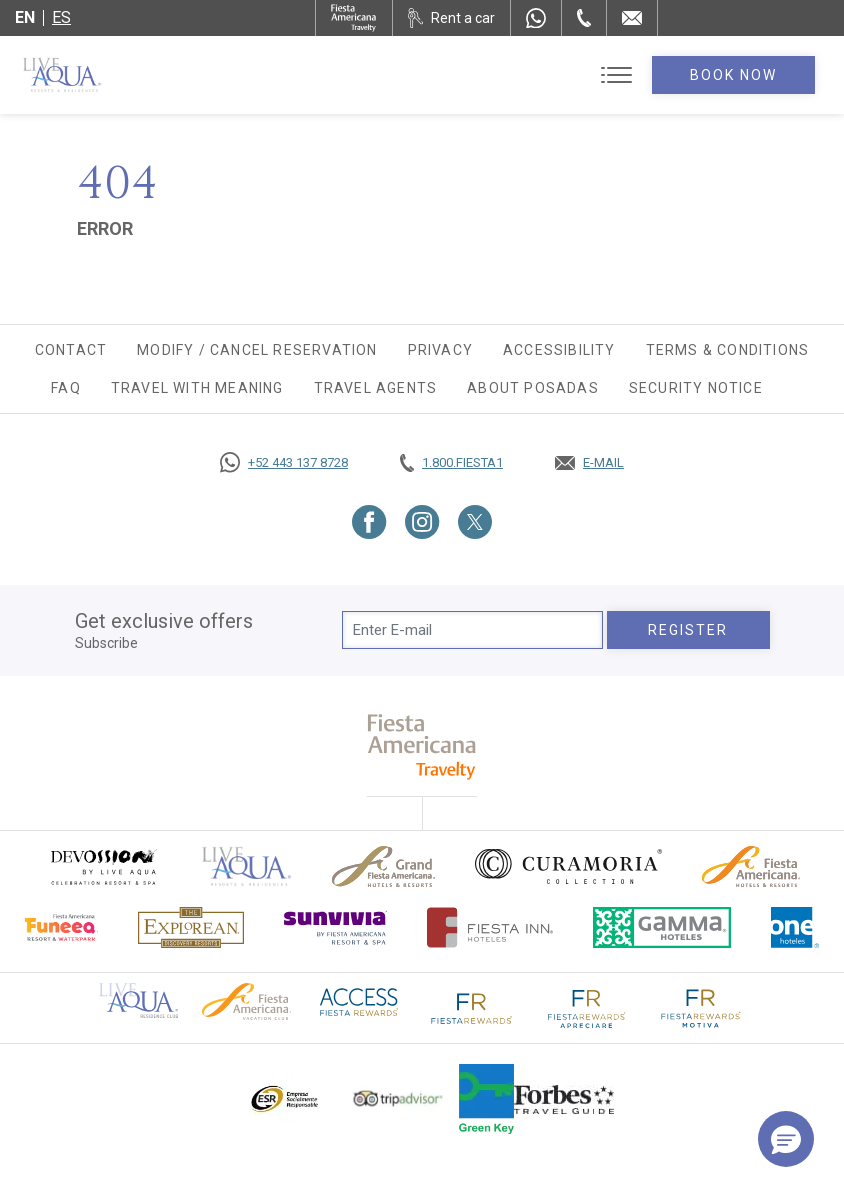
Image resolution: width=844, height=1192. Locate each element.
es (61, 17)
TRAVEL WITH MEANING (197, 388)
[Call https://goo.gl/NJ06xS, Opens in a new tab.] (284, 463)
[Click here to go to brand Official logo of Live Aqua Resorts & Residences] (247, 866)
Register (688, 630)
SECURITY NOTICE (696, 388)
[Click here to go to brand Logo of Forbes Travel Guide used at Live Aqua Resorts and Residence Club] (564, 1099)
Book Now (734, 75)
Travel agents (376, 388)
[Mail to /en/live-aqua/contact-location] (632, 18)
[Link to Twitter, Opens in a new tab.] (475, 522)
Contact (71, 350)
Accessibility (559, 350)
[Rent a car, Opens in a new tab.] (451, 18)
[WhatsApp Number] (536, 18)
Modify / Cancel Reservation (257, 350)
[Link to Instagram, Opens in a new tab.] (422, 522)
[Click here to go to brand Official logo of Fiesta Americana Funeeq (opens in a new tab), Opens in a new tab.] (61, 927)
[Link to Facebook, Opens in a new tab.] (369, 522)
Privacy (440, 350)
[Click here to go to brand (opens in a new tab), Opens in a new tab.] (103, 866)
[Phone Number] (584, 18)
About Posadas (533, 388)
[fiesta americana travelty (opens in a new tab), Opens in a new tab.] (422, 746)
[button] (786, 1139)
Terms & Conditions (728, 350)
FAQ (66, 388)
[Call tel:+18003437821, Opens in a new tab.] (451, 463)
